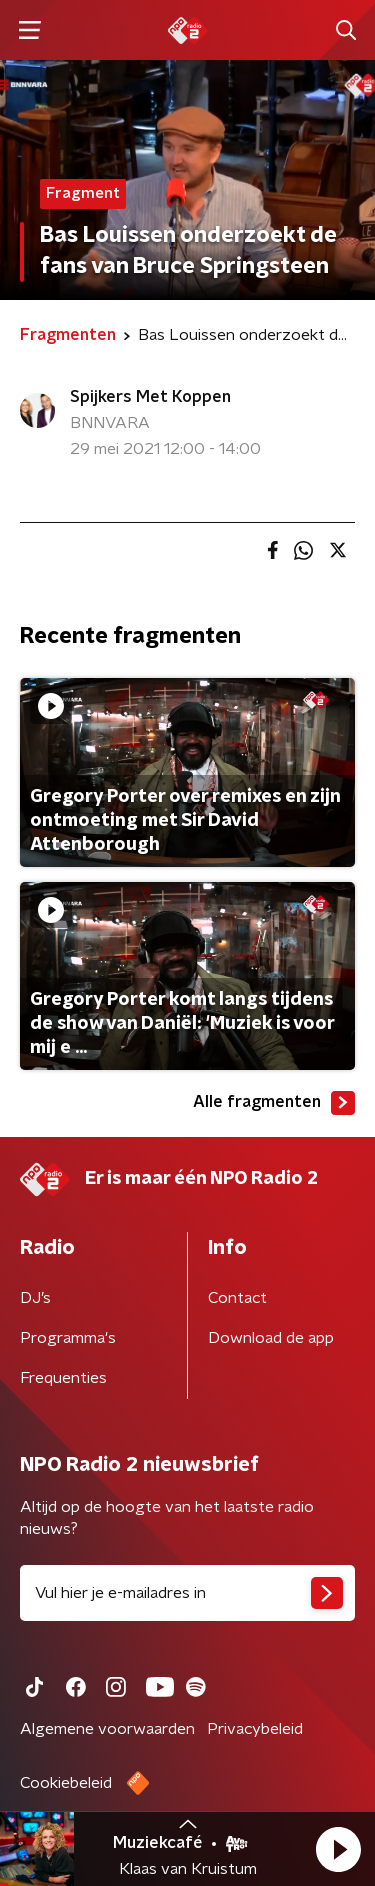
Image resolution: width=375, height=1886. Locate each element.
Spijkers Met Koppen (150, 397)
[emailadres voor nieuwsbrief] (187, 1593)
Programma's (68, 1338)
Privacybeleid (255, 1729)
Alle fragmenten (274, 1103)
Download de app (271, 1338)
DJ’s (35, 1298)
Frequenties (63, 1378)
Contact (237, 1298)
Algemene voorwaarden (107, 1729)
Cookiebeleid (66, 1783)
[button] (338, 1849)
